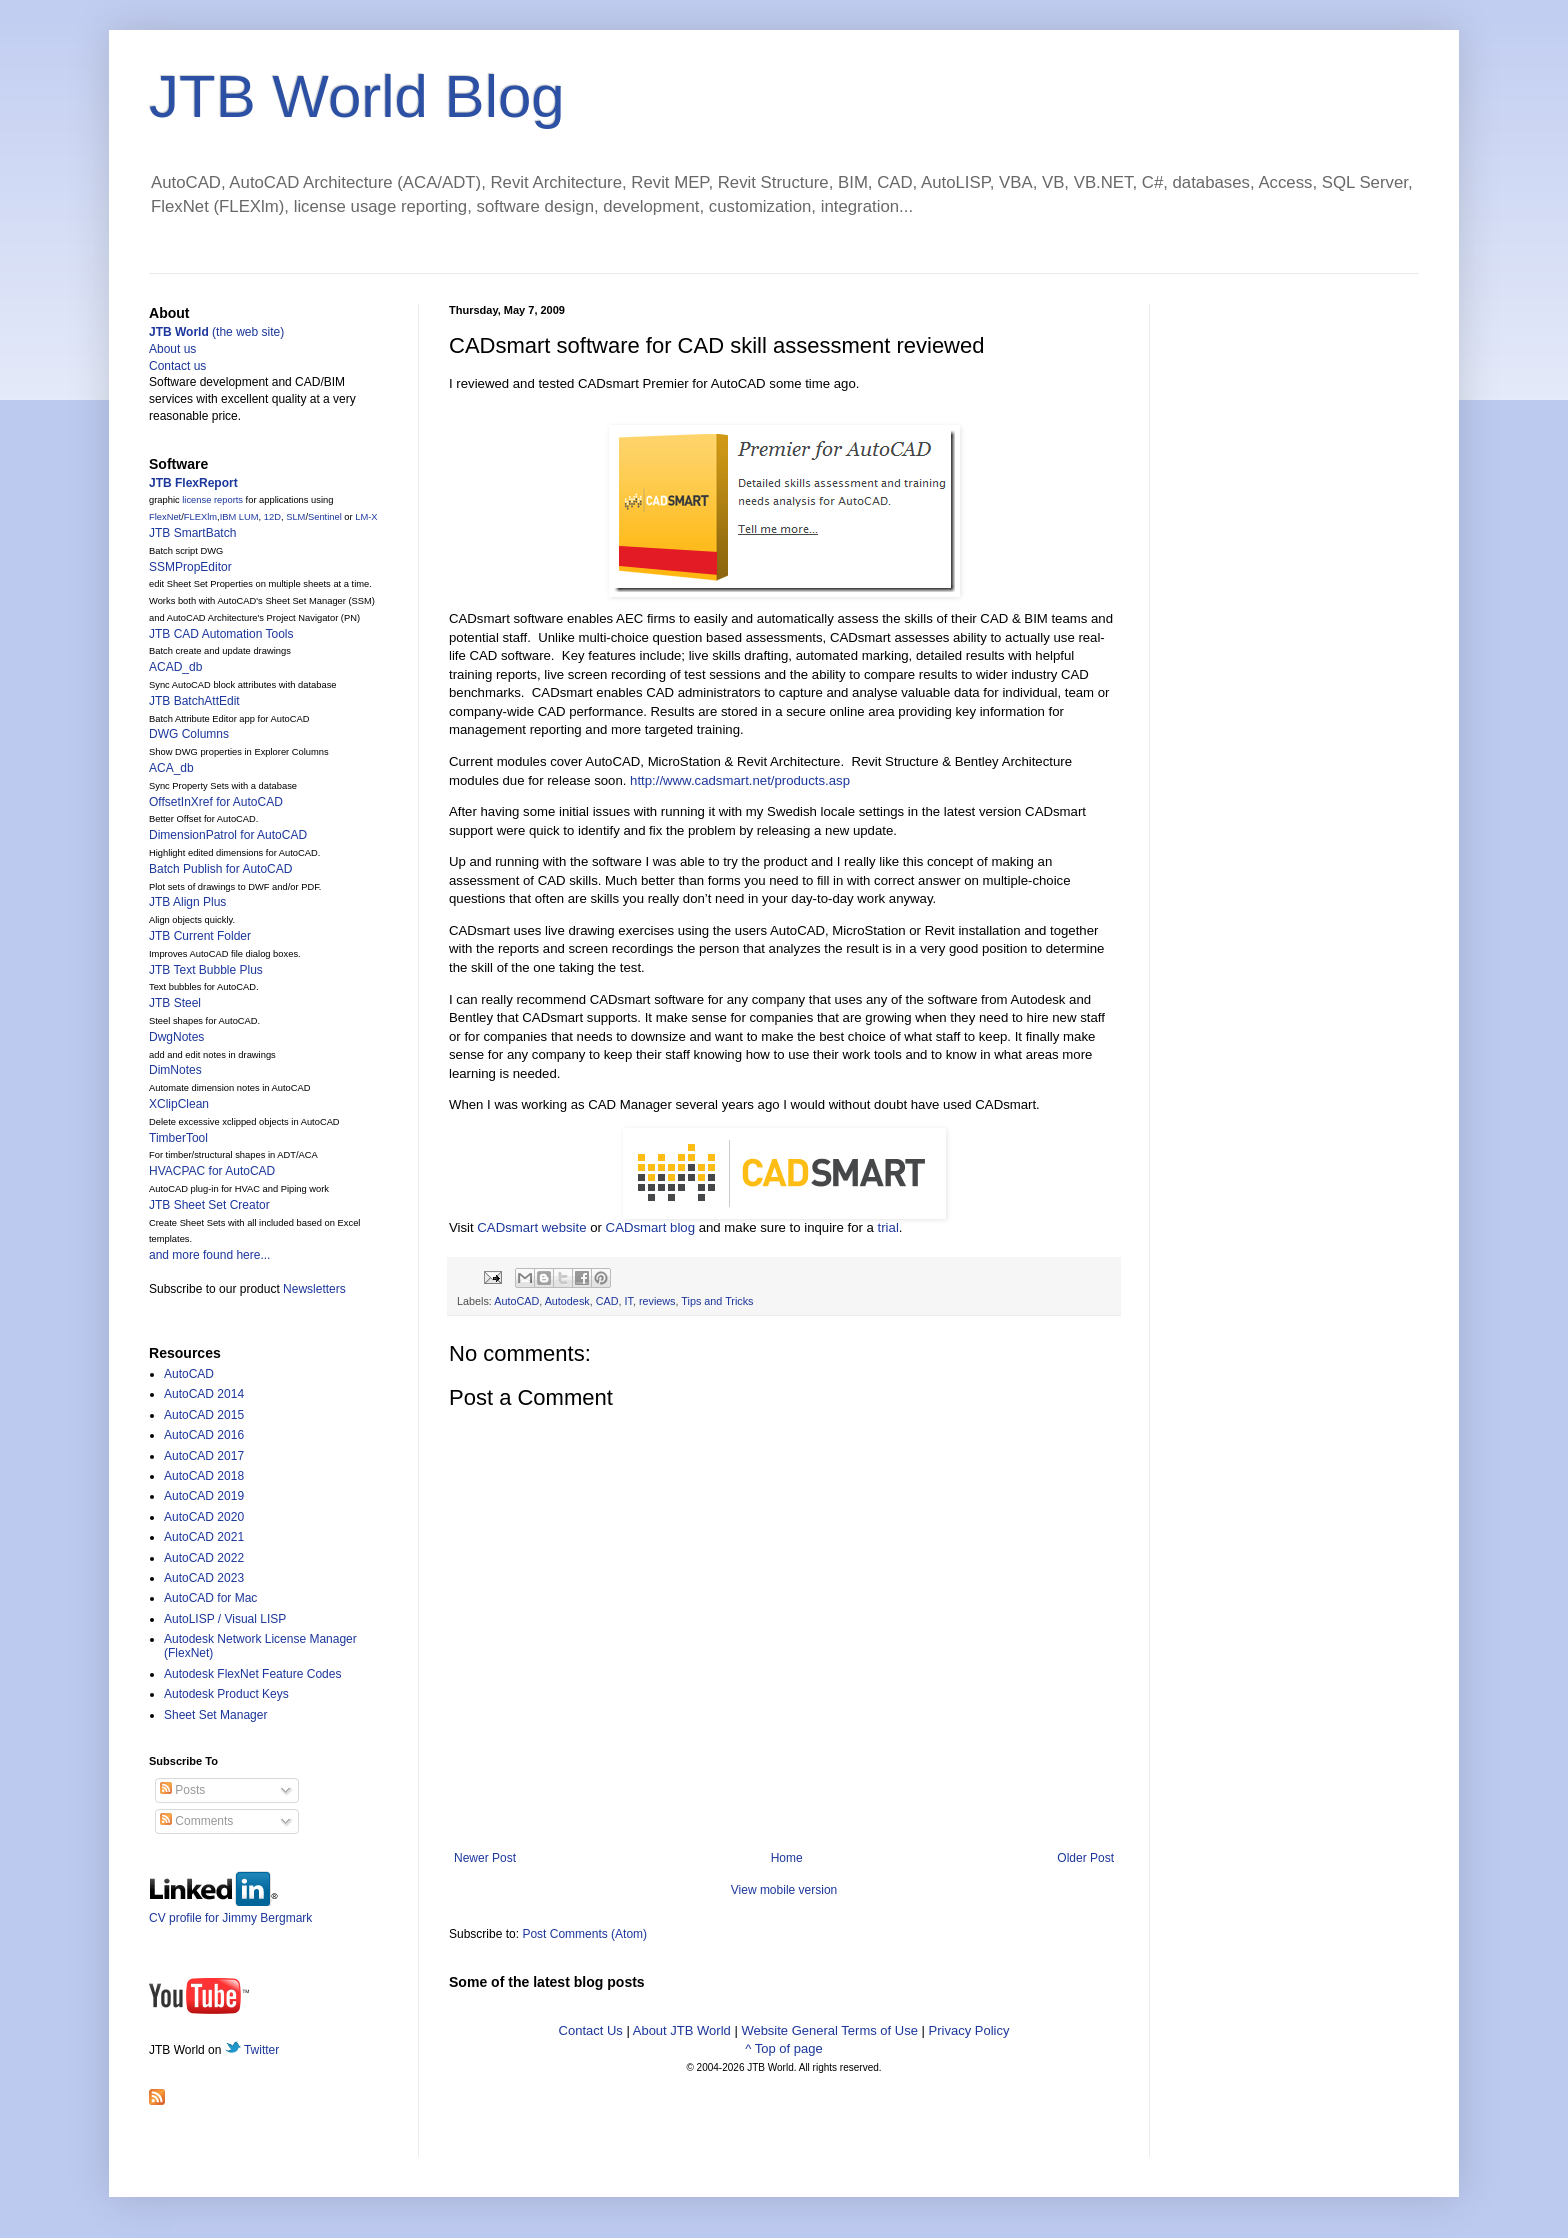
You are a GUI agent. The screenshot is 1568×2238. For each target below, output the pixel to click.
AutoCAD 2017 (204, 1456)
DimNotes (175, 1070)
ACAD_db (175, 667)
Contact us (177, 366)
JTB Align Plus (187, 902)
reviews (657, 1301)
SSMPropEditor (190, 567)
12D (272, 517)
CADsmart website (531, 1227)
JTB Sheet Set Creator (209, 1205)
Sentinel (325, 517)
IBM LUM (239, 517)
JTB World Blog (357, 96)
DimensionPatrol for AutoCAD (228, 835)
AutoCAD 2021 (204, 1537)
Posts (182, 1790)
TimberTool (178, 1138)
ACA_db (171, 768)
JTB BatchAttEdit (194, 701)
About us (172, 349)
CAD (607, 1301)
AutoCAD (516, 1301)
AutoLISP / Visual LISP (225, 1619)
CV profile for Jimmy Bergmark (230, 1910)
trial (888, 1227)
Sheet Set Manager (215, 1715)
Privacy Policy (969, 2030)
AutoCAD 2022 (204, 1558)
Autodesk (567, 1301)
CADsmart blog (650, 1227)
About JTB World (682, 2030)
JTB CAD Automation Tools (221, 634)
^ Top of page (783, 2048)
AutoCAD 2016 (204, 1435)
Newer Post (485, 1858)
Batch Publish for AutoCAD (220, 869)
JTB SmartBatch (192, 533)
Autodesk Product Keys (226, 1694)
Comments (196, 1821)
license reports (212, 500)
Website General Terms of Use (829, 2030)
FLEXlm (200, 517)
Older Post (1085, 1858)
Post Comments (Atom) (584, 1934)
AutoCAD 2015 (204, 1415)
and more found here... (209, 1255)
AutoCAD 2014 (204, 1394)
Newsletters (314, 1289)
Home (787, 1858)
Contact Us (591, 2030)
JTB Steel (175, 1003)
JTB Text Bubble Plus (206, 970)
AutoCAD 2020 (204, 1517)
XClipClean (179, 1104)
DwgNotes (176, 1037)
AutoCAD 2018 (204, 1476)
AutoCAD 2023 (204, 1578)
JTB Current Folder (200, 936)
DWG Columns (189, 734)
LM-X (366, 517)
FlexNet (165, 517)
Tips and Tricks (717, 1301)
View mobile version (784, 1890)
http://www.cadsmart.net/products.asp (740, 780)
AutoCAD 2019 (204, 1496)
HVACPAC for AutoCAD (212, 1171)
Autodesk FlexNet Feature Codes (252, 1674)
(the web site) (216, 332)
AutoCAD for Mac (210, 1598)
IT (628, 1301)
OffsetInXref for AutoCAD (216, 802)
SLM (295, 517)
